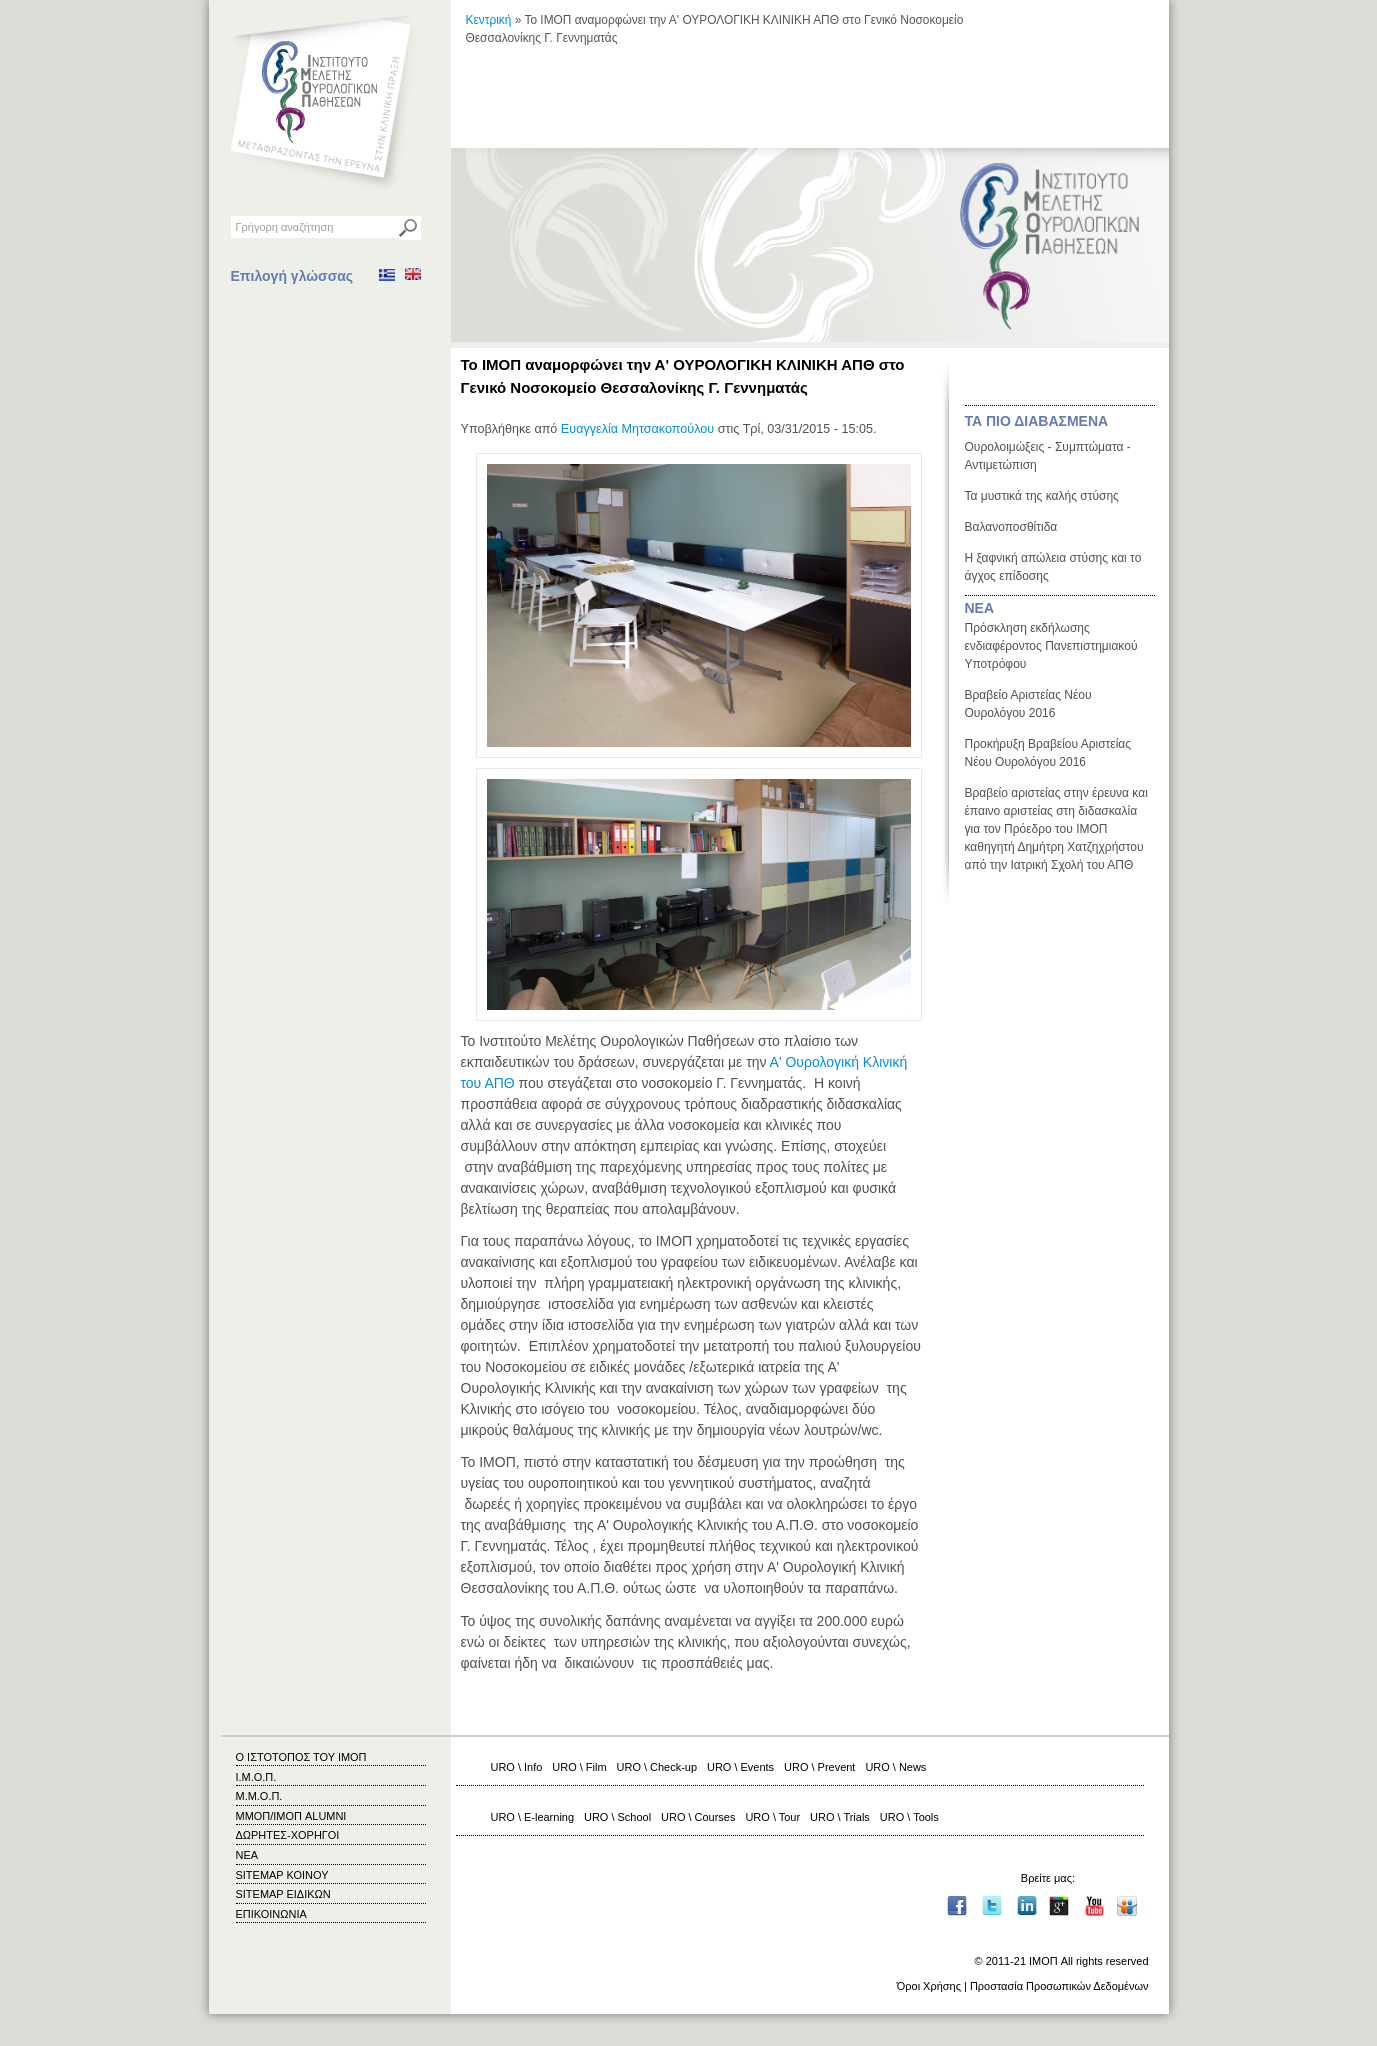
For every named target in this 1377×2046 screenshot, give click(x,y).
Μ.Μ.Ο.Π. (259, 1796)
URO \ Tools (909, 1817)
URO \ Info (517, 1767)
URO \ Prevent (819, 1767)
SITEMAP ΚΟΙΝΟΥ (282, 1875)
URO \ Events (740, 1767)
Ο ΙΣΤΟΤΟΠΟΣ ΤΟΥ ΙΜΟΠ (301, 1757)
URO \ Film (579, 1767)
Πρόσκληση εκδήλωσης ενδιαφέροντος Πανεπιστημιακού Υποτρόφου (1051, 646)
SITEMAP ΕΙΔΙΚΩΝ (283, 1894)
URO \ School (617, 1817)
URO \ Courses (698, 1817)
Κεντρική (489, 20)
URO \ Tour (772, 1817)
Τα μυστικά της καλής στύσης (1042, 496)
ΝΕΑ (980, 608)
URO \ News (895, 1767)
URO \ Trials (840, 1817)
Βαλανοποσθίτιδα (1011, 527)
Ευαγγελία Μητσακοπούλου (637, 429)
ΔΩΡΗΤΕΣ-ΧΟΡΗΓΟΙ (288, 1835)
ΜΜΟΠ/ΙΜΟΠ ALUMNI (291, 1816)
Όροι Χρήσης (929, 1986)
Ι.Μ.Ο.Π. (256, 1777)
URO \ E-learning (533, 1817)
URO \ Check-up (657, 1767)
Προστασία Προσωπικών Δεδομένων (1059, 1986)
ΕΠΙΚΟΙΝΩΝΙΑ (271, 1914)
